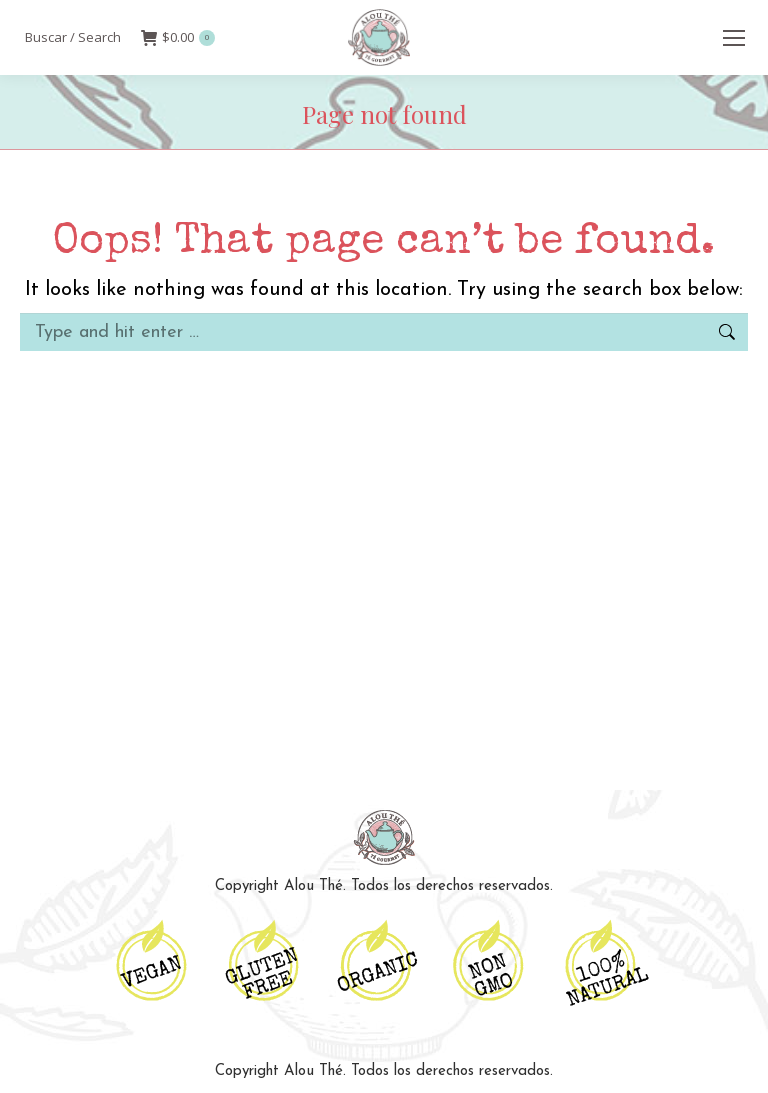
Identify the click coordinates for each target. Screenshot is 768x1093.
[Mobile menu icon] (734, 38)
